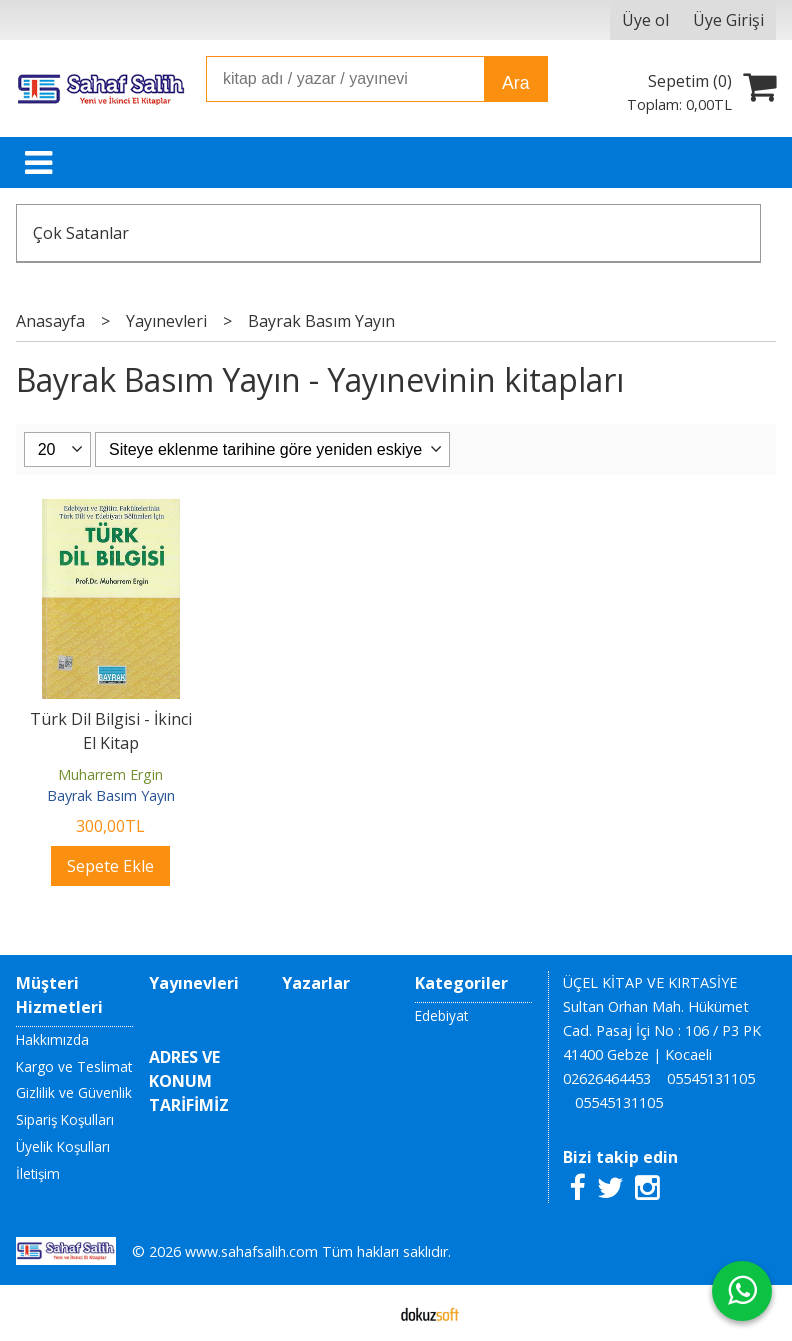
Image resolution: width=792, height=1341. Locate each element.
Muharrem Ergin (110, 774)
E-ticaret (364, 1313)
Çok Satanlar (81, 233)
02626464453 (607, 1078)
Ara (515, 83)
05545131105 (711, 1078)
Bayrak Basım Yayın (111, 795)
